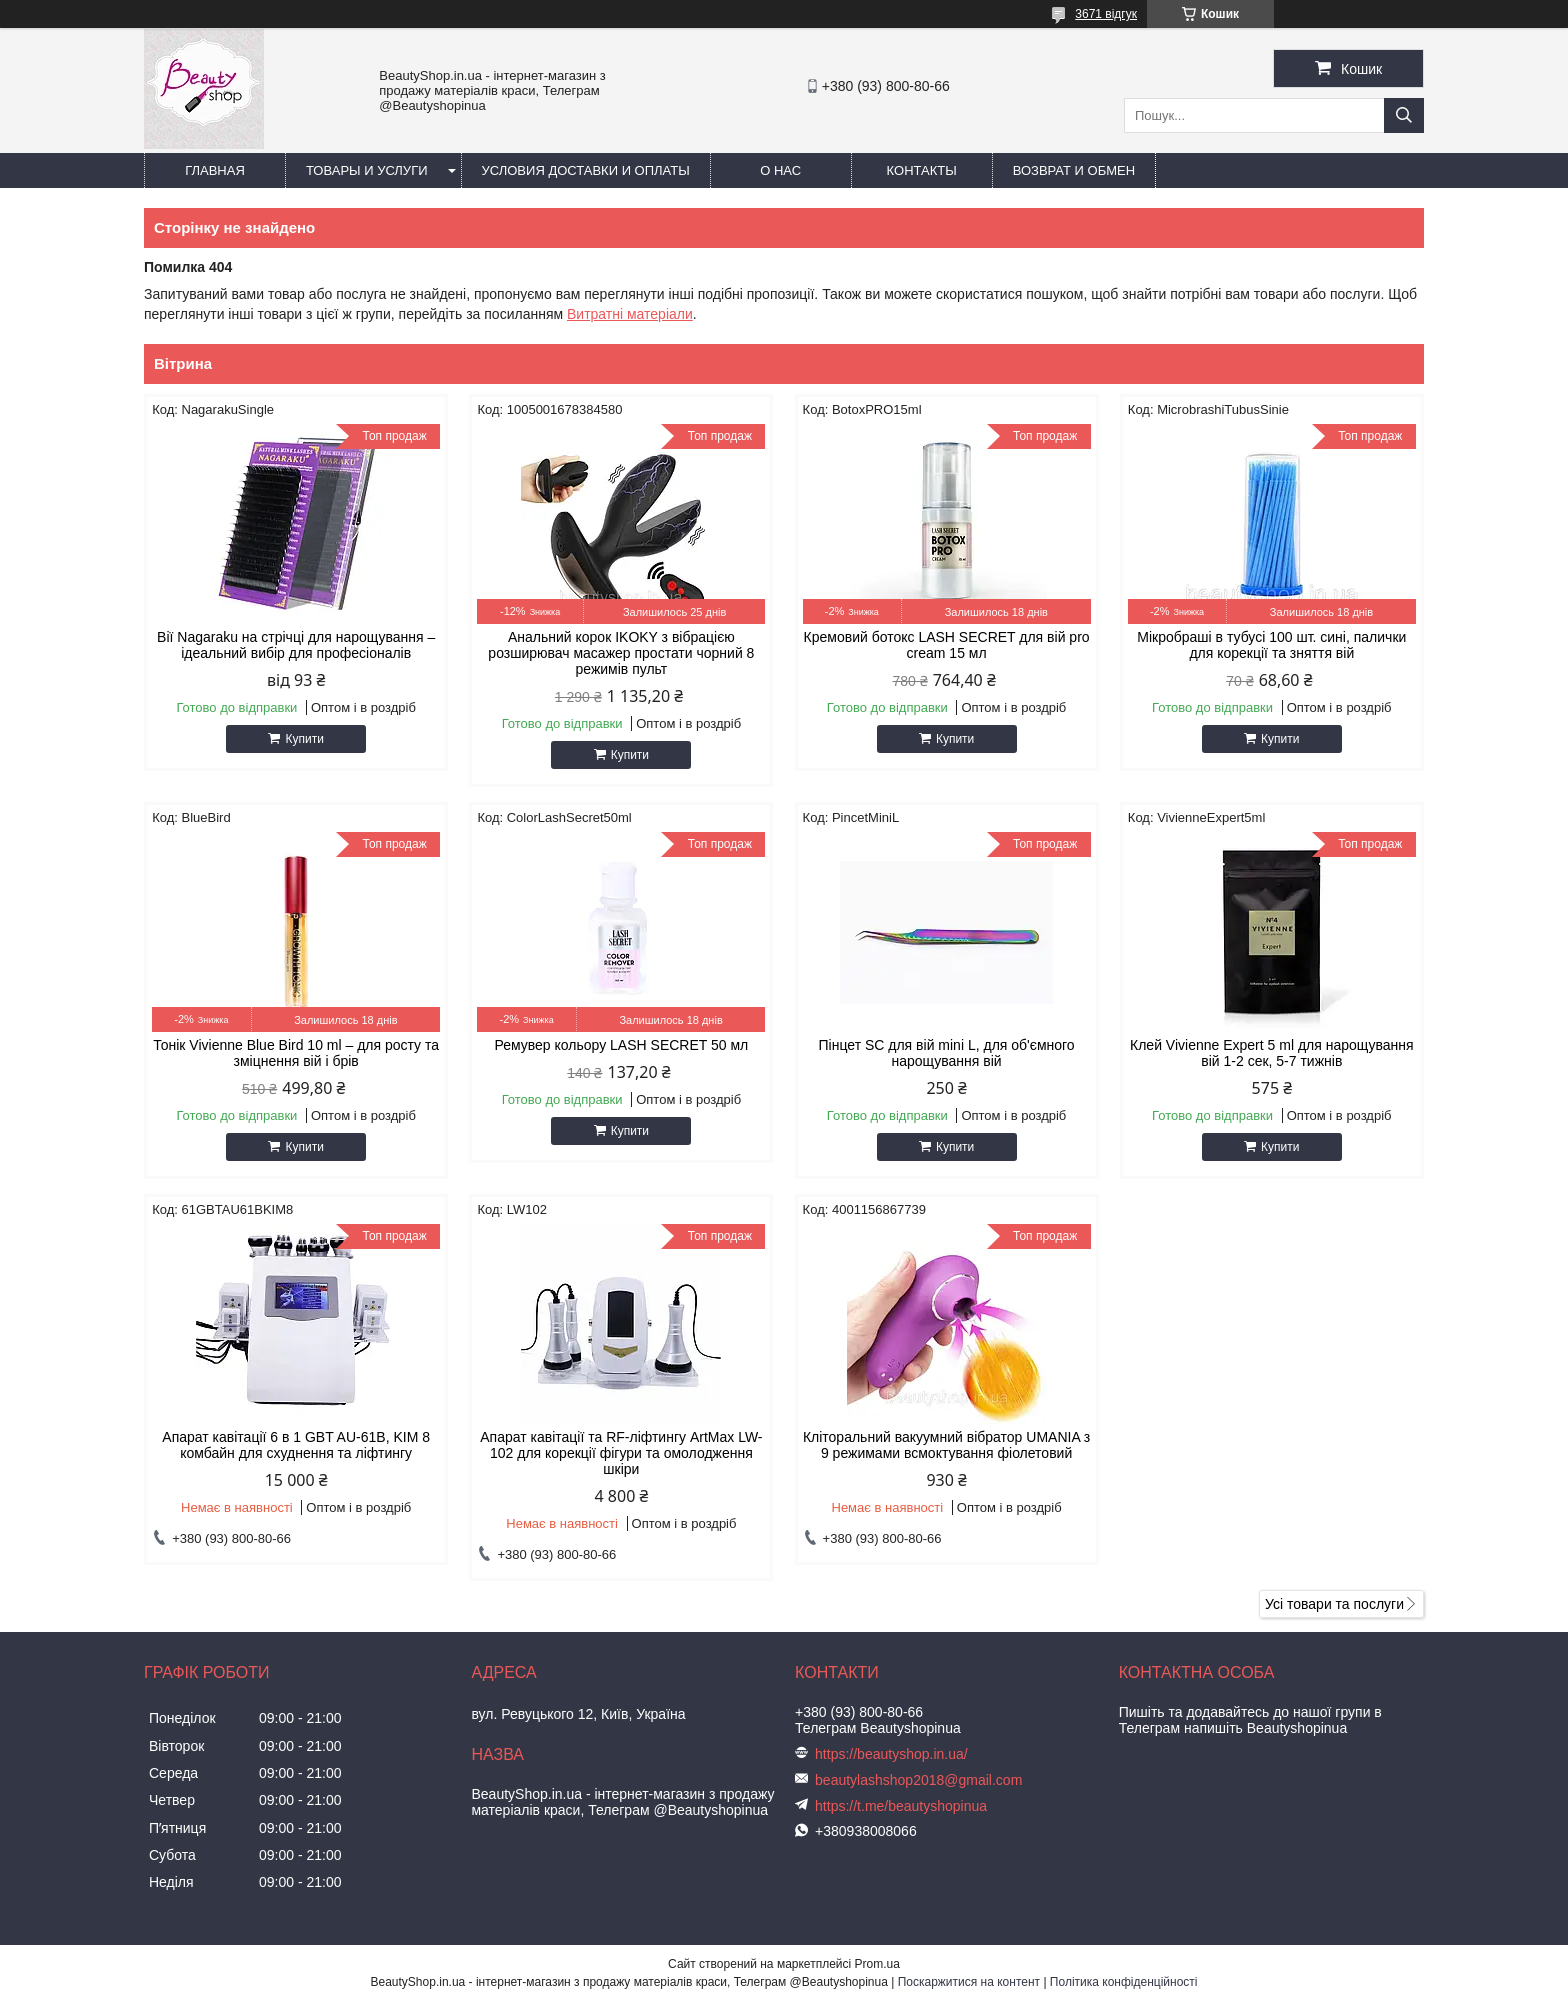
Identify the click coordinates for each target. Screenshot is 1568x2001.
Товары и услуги (367, 170)
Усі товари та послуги (1334, 1604)
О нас (780, 170)
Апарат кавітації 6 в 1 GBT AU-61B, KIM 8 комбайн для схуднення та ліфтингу (296, 1445)
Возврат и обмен (1074, 170)
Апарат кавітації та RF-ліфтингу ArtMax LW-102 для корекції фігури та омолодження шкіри (621, 1453)
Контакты (922, 170)
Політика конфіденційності (1124, 1982)
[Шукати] (1404, 115)
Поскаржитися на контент (969, 1982)
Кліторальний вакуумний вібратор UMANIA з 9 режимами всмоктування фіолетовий (946, 1445)
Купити (304, 739)
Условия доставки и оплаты (586, 170)
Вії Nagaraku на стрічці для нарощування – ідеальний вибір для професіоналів (296, 645)
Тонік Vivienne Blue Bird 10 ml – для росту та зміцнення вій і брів (296, 1053)
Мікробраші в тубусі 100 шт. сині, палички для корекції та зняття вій (1271, 645)
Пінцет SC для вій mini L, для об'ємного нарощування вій (947, 1053)
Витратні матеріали (630, 314)
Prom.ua (877, 1964)
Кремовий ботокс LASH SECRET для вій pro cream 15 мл (947, 645)
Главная (215, 170)
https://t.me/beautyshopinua (901, 1806)
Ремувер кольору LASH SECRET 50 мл (622, 1045)
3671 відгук (1106, 14)
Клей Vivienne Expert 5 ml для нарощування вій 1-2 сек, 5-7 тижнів (1272, 1053)
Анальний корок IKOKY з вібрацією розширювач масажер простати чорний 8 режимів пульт (621, 653)
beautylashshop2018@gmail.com (918, 1780)
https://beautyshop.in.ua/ (891, 1754)
